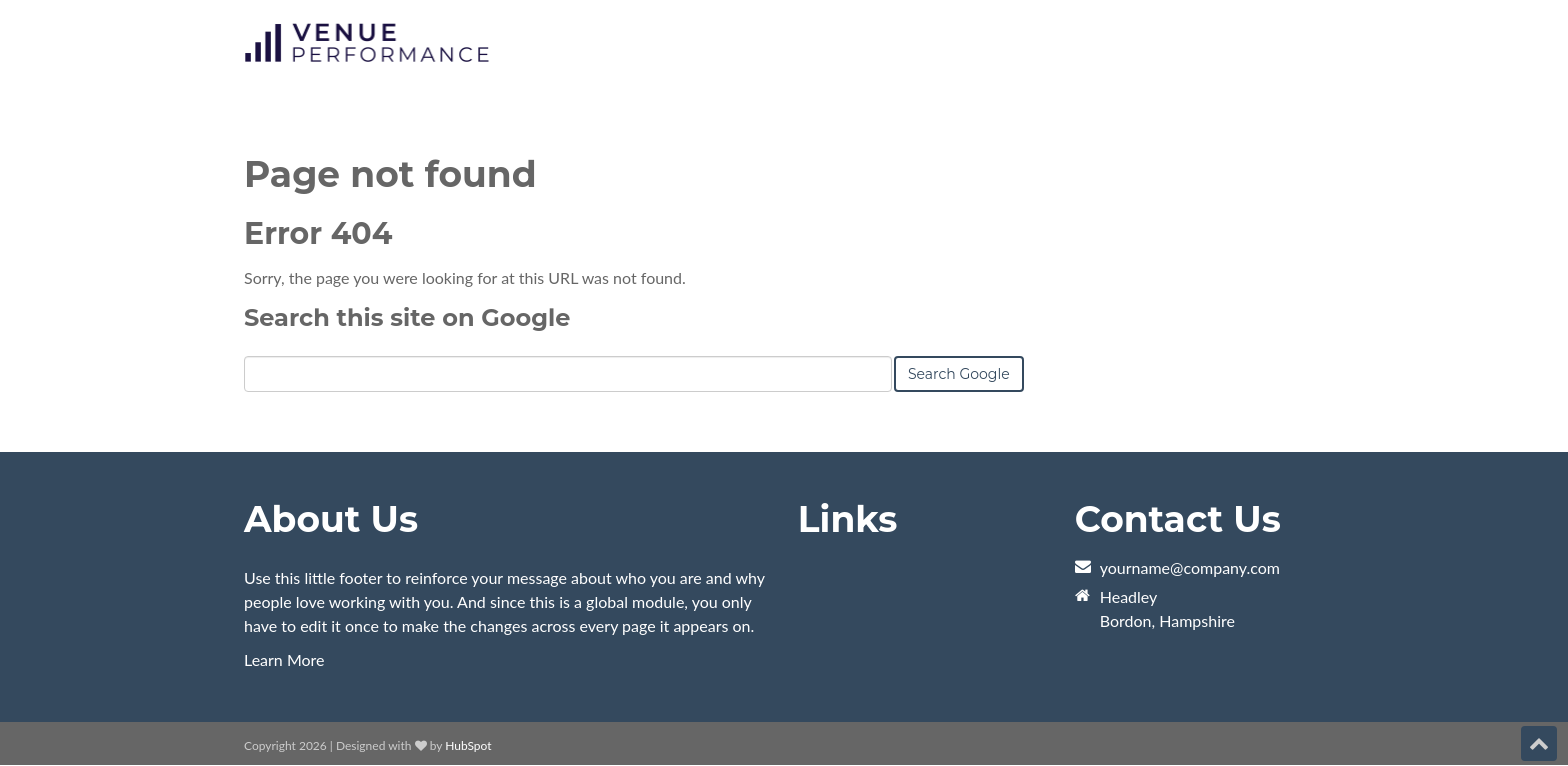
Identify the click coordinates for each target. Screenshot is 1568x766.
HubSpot (468, 745)
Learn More (284, 659)
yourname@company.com (1190, 567)
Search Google (959, 374)
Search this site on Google (407, 317)
